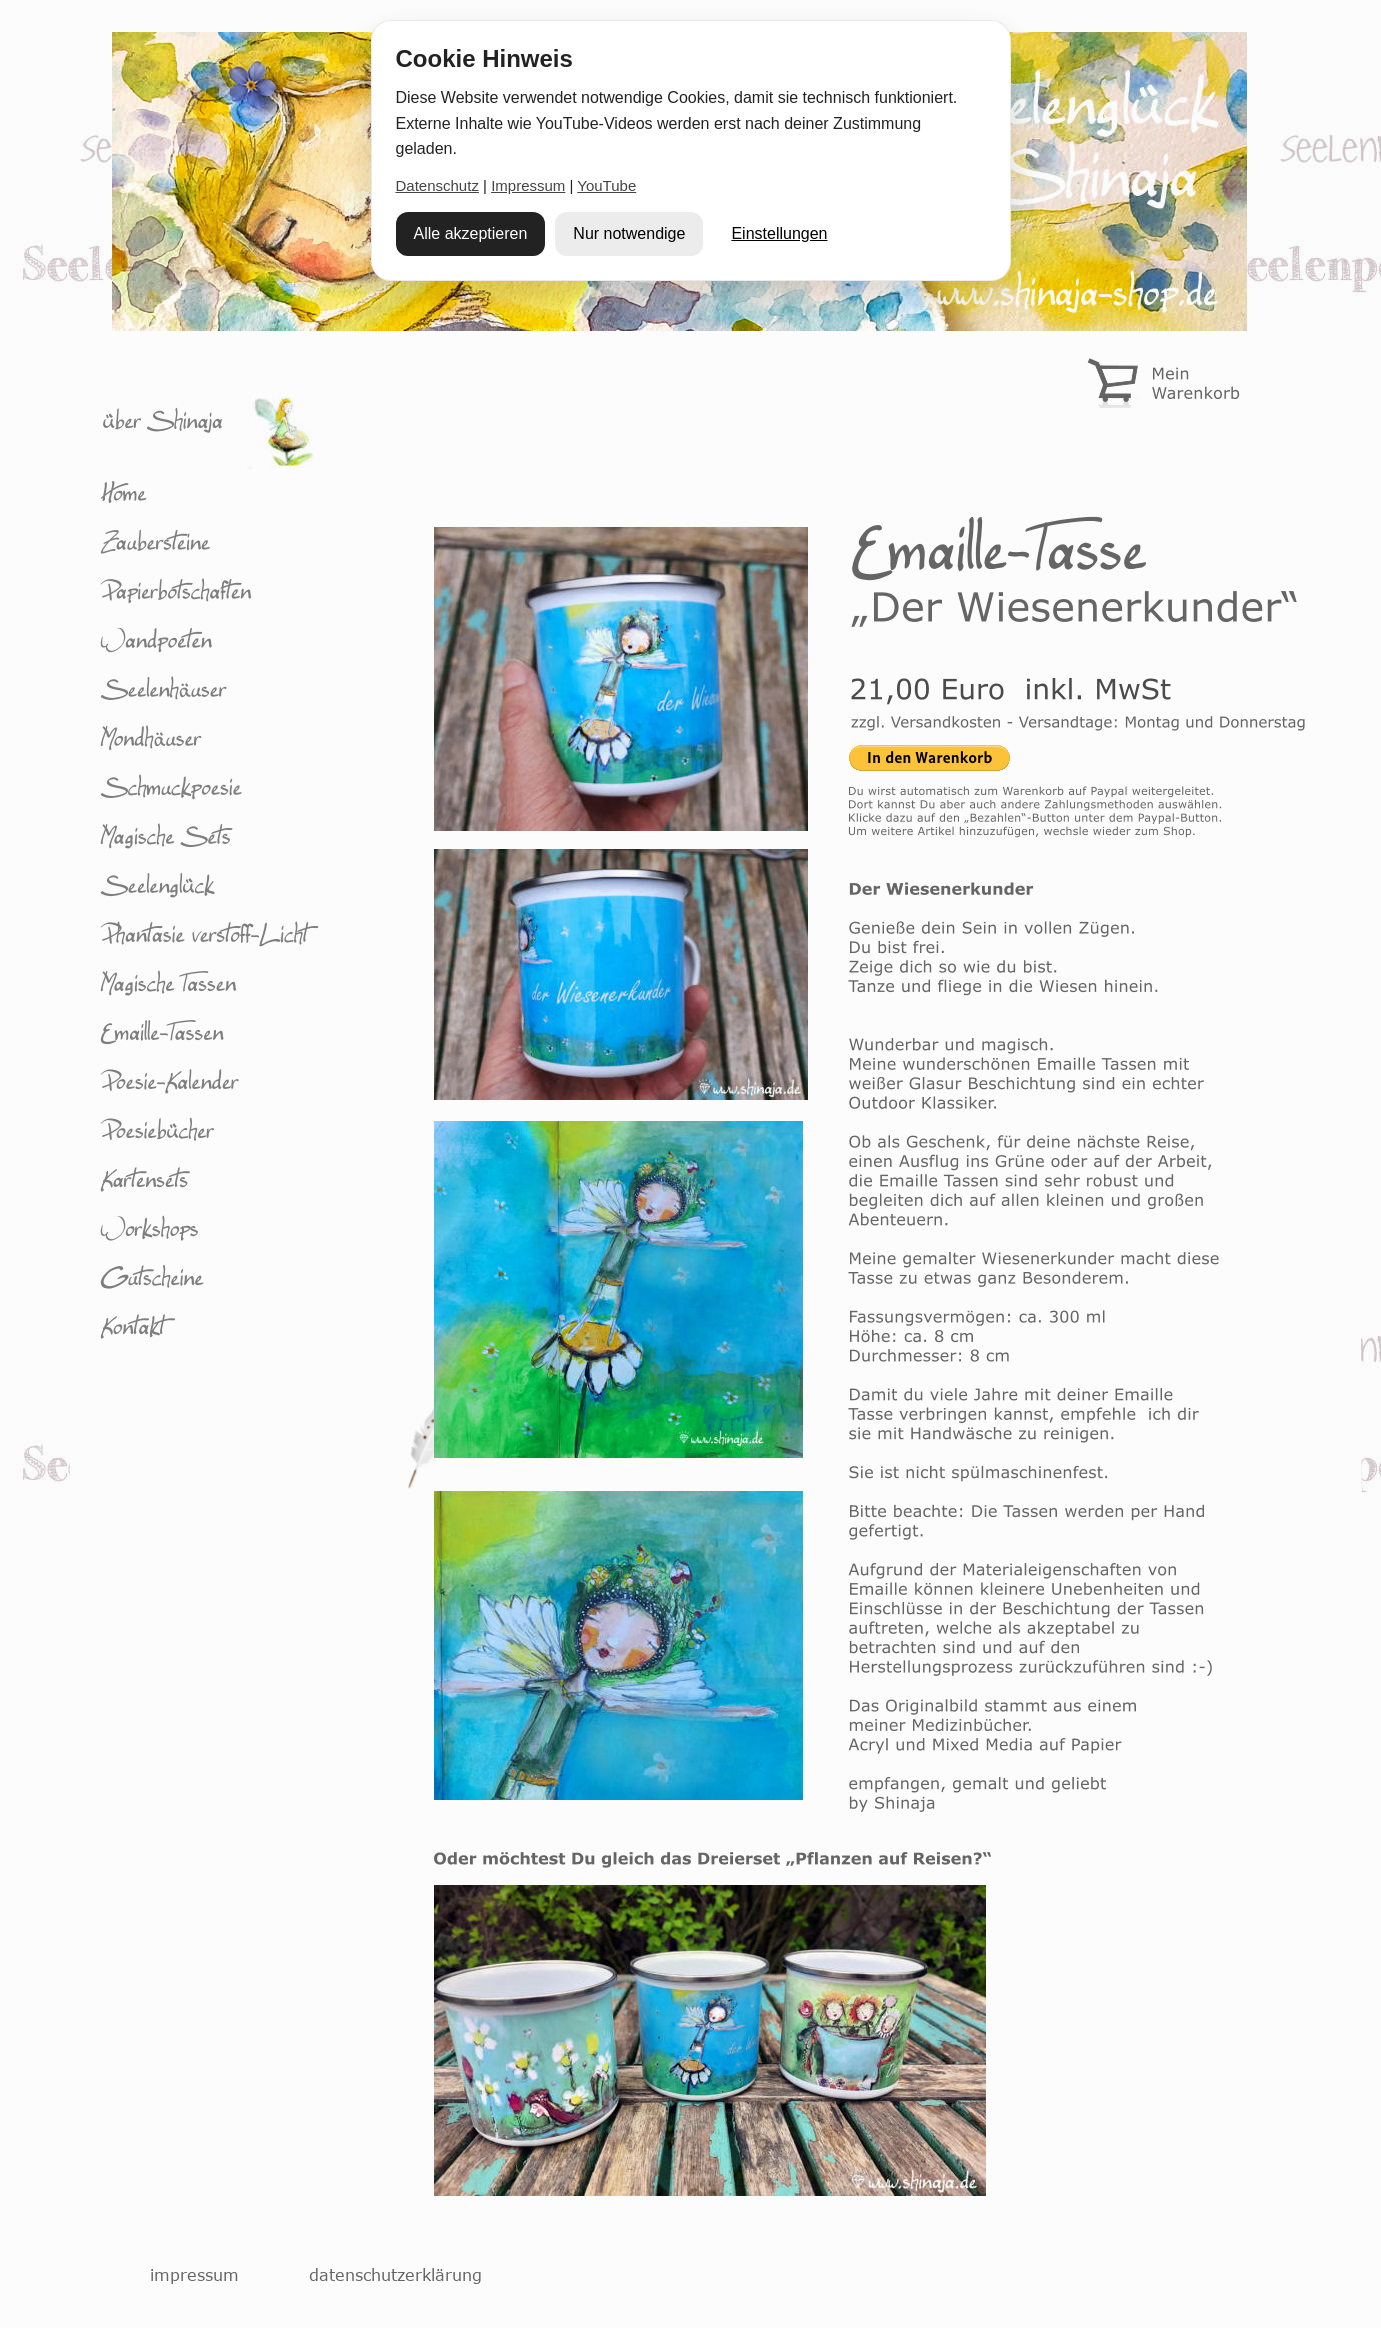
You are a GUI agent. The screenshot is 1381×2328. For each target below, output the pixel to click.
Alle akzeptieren (471, 233)
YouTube (606, 185)
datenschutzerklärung (395, 2275)
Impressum (528, 185)
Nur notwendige (629, 233)
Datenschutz (437, 185)
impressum (194, 2275)
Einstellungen (779, 233)
